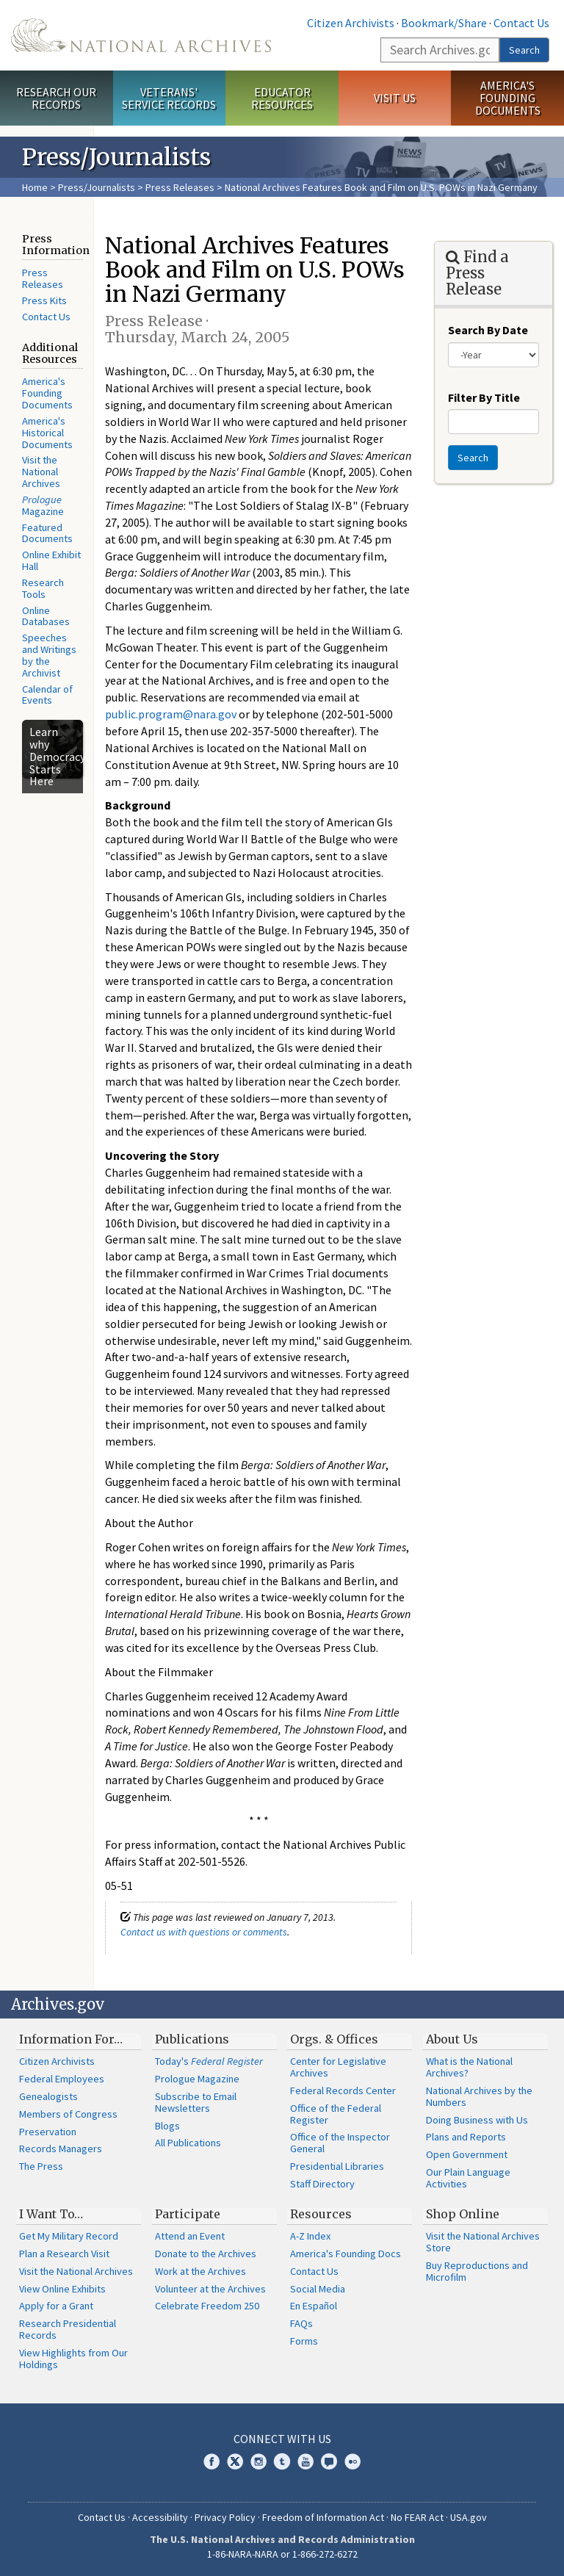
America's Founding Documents (507, 98)
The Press (41, 2166)
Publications (192, 2039)
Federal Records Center (343, 2090)
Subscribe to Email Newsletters (195, 2102)
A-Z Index (310, 2236)
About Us (452, 2039)
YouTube (305, 2461)
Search (524, 50)
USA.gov (468, 2517)
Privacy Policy (225, 2517)
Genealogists (48, 2096)
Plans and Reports (466, 2136)
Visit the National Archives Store (483, 2241)
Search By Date (488, 329)
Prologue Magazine (197, 2078)
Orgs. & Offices (334, 2039)
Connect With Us (282, 2438)
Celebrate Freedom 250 (207, 2305)
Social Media (317, 2288)
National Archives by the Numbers (479, 2096)
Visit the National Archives (41, 471)
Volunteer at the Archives (210, 2288)
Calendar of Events (47, 694)
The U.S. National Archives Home (141, 35)
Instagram (258, 2461)
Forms (304, 2341)
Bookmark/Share (444, 22)
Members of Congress (68, 2114)
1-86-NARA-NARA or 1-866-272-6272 (282, 2554)
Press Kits (44, 300)
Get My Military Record (68, 2236)
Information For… (71, 2039)
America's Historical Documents (47, 432)
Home (35, 187)
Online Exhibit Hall (51, 560)
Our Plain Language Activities (468, 2177)
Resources (321, 2214)
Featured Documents (47, 533)
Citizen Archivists (350, 22)
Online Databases (46, 616)
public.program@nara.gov (170, 714)
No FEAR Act (417, 2517)
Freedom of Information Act (323, 2517)
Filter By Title (484, 397)
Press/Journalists (96, 187)
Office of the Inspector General (340, 2142)
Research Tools (43, 588)
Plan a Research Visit (64, 2253)
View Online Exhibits (62, 2288)
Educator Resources (282, 98)
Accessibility (160, 2517)
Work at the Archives (200, 2271)
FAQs (301, 2323)
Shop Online (462, 2214)
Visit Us (395, 97)
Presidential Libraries (337, 2166)
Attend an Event (190, 2236)
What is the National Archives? (469, 2066)
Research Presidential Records (67, 2329)
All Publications (188, 2142)
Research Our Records (56, 98)
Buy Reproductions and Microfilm (477, 2271)
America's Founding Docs (345, 2253)
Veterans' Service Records (169, 98)
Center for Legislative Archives (338, 2066)
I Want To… (51, 2214)
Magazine (43, 505)
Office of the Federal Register (335, 2113)
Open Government (466, 2154)
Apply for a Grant (56, 2305)
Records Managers (60, 2148)
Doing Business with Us (477, 2119)
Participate (187, 2214)
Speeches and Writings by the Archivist (49, 655)
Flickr (352, 2461)
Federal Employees (61, 2078)
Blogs (167, 2125)
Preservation (47, 2131)
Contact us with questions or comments (203, 1931)
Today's (209, 2061)
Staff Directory (322, 2183)
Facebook (211, 2461)
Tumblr (282, 2461)
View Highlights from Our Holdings (73, 2358)
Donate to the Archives (205, 2253)
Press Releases (179, 187)
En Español (313, 2305)
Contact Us (521, 22)
